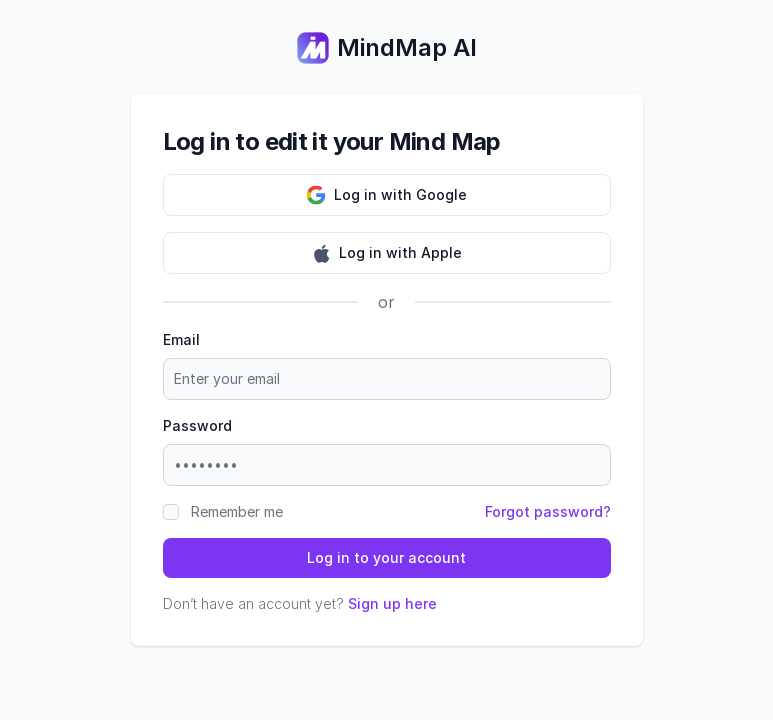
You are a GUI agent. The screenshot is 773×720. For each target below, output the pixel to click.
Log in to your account (386, 557)
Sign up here (392, 603)
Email (181, 339)
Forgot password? (548, 511)
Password (197, 425)
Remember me (237, 511)
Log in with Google (386, 195)
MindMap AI (387, 48)
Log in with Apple (386, 253)
